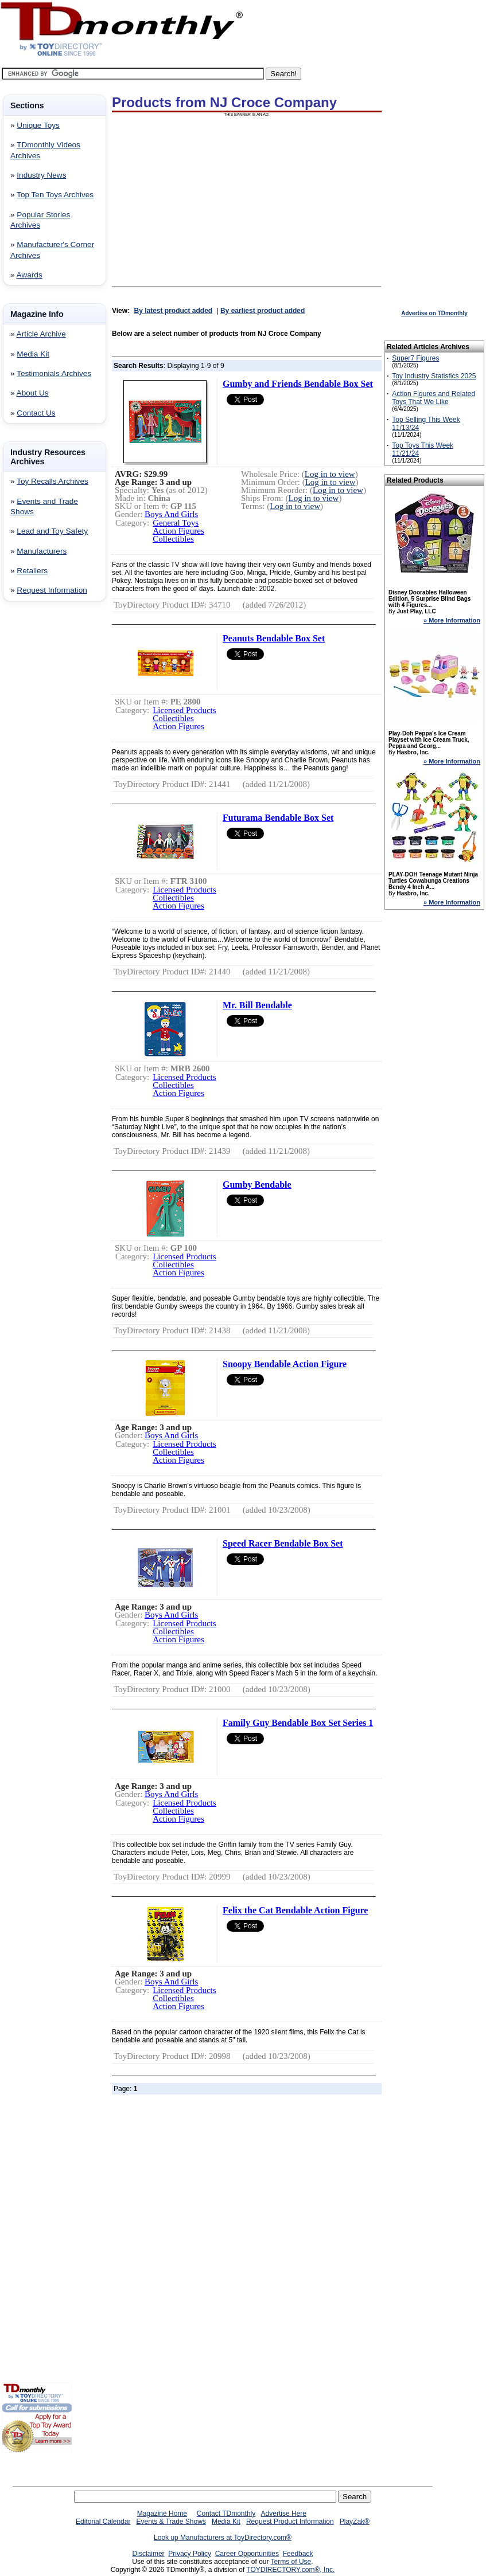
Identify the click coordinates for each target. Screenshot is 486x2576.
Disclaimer (149, 2554)
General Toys (176, 522)
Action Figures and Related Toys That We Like (433, 398)
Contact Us (36, 413)
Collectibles (173, 538)
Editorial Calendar (103, 2522)
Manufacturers (42, 551)
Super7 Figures (415, 358)
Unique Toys (38, 125)
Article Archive (41, 334)
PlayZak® (355, 2522)
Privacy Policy (189, 2554)
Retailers (32, 570)
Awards (29, 275)
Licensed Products (184, 710)
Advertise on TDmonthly (434, 313)
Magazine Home (162, 2514)
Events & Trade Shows (170, 2522)
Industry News (41, 175)
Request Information (52, 590)
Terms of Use (291, 2562)
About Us (33, 393)
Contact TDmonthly (226, 2514)
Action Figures (178, 530)
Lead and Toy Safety (52, 531)
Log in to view (330, 474)
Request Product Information (290, 2522)
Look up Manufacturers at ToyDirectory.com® (222, 2538)
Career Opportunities (247, 2554)
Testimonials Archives (54, 373)
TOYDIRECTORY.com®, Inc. (290, 2570)
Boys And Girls (171, 514)
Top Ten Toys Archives (55, 194)
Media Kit (33, 354)
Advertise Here (283, 2514)
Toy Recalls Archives (52, 481)
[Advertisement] (36, 795)
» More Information (451, 620)
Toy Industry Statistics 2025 (434, 376)
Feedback (298, 2554)
